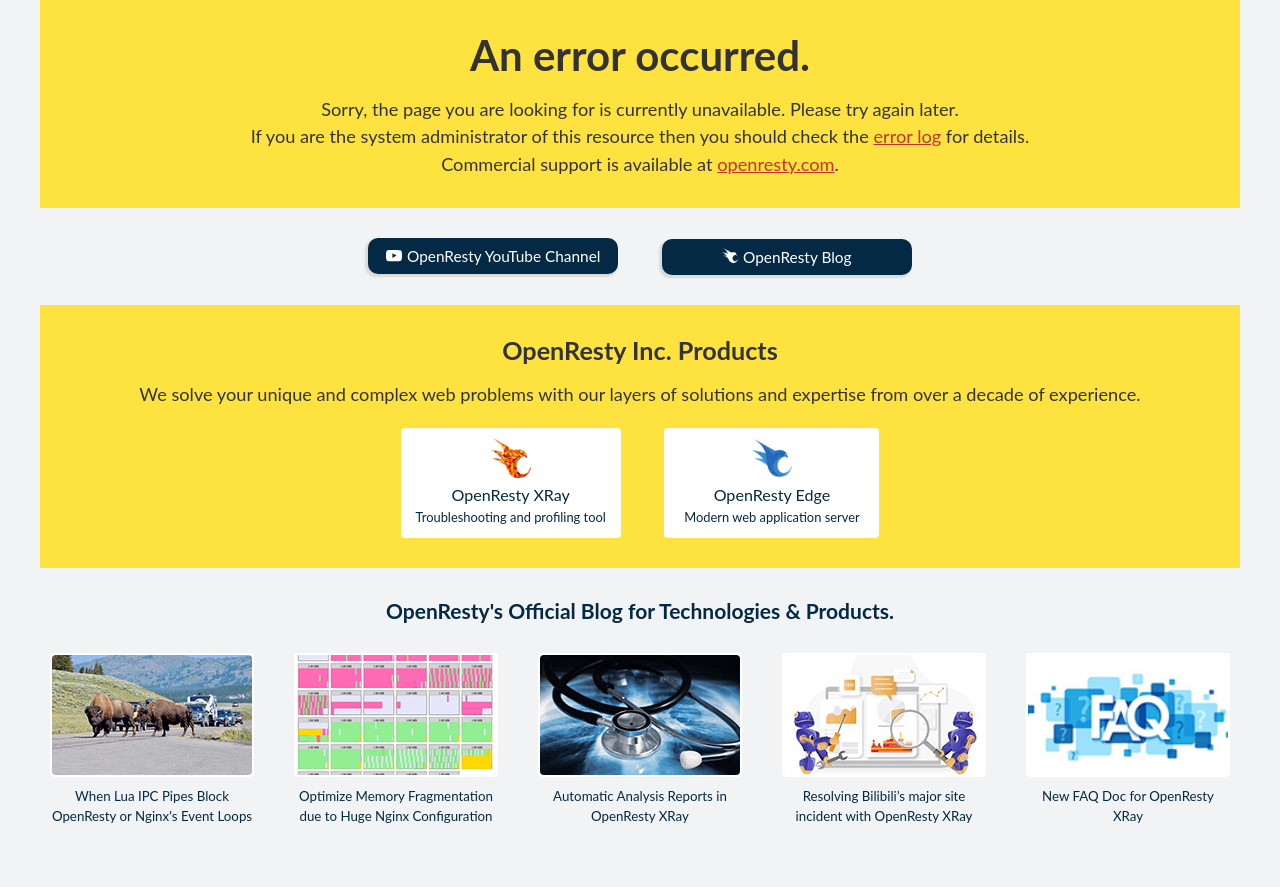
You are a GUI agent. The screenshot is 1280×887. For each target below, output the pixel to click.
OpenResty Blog (786, 257)
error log (908, 136)
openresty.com (775, 164)
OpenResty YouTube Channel (493, 256)
